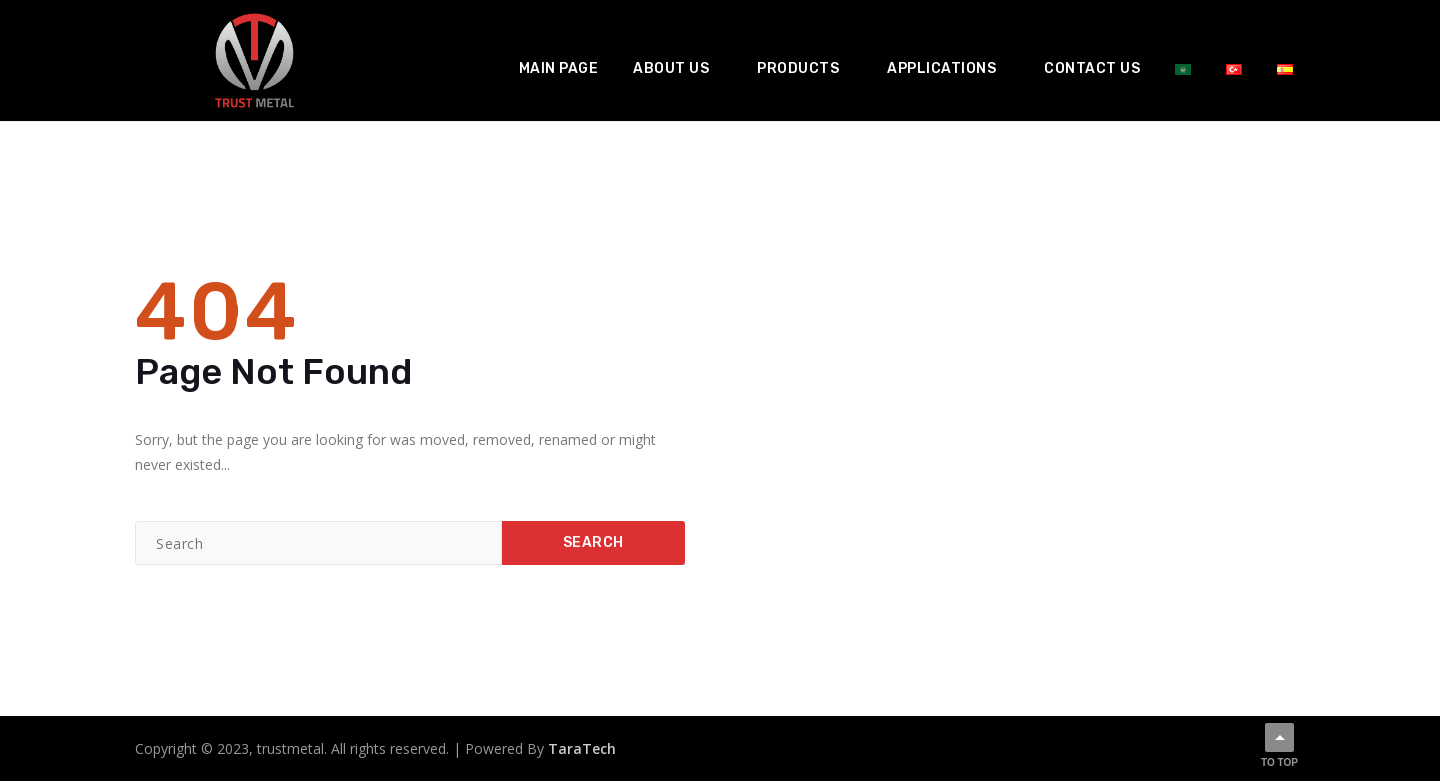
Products (798, 68)
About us (671, 68)
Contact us (1092, 68)
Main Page (559, 68)
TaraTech (582, 748)
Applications (941, 68)
